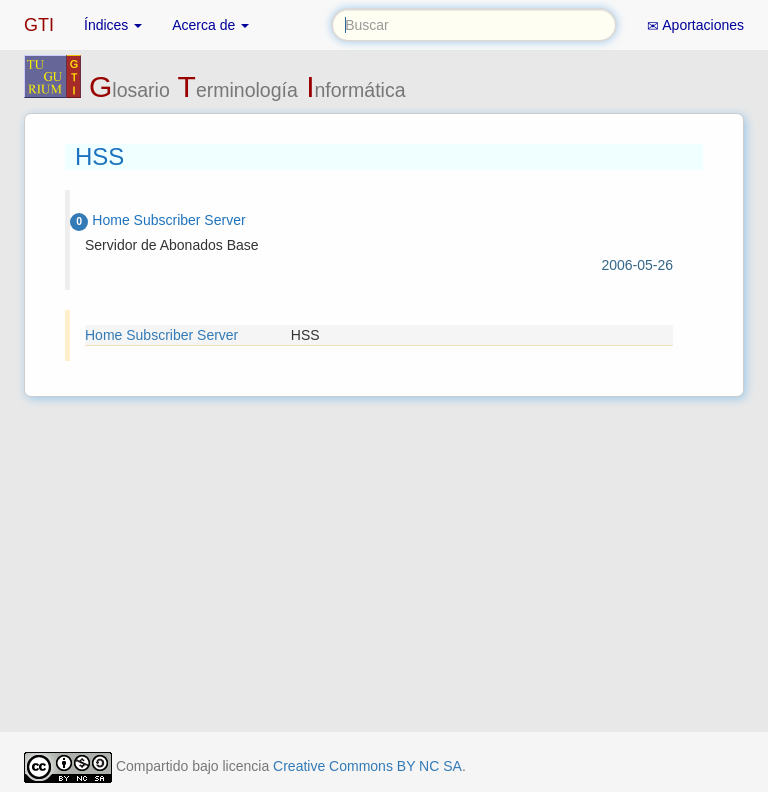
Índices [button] (113, 25)
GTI (39, 25)
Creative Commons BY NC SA (367, 766)
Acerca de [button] (210, 25)
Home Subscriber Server (161, 335)
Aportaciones (695, 25)
